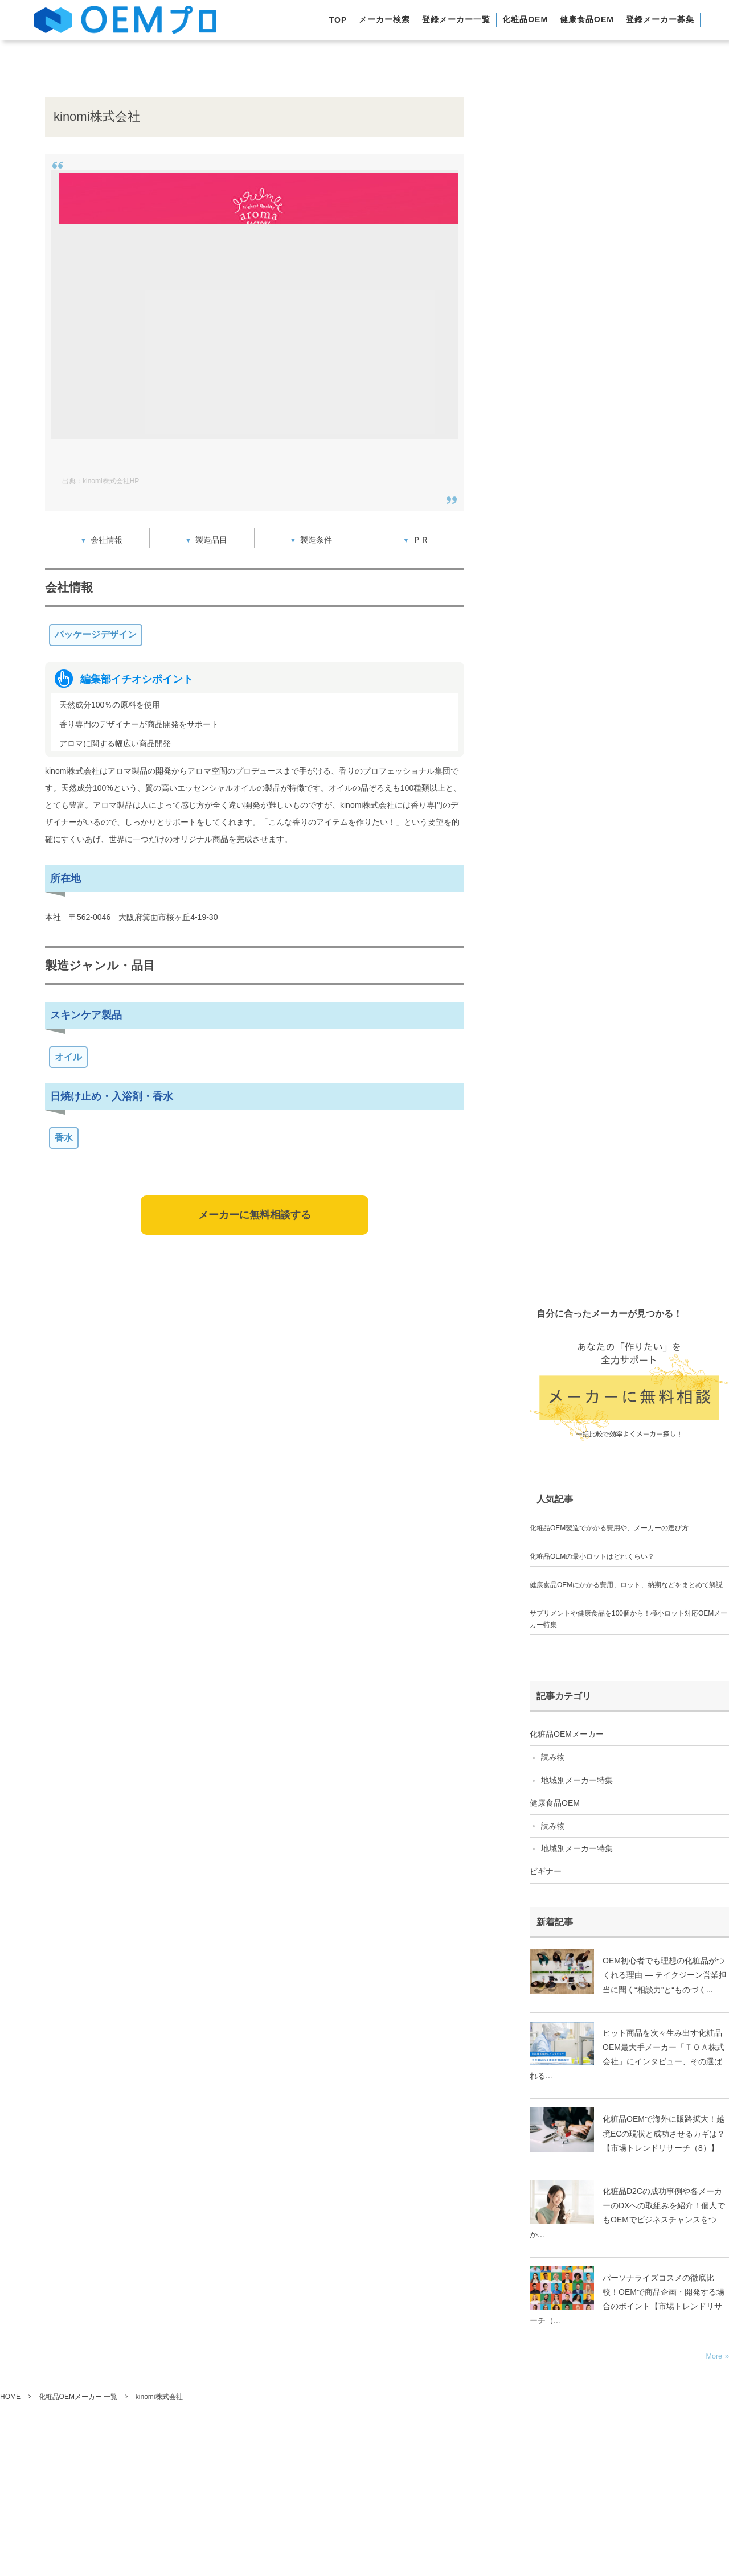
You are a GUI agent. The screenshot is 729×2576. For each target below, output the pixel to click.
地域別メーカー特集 (577, 1780)
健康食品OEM (555, 1802)
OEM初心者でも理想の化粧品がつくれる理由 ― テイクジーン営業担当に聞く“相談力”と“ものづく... (665, 1975)
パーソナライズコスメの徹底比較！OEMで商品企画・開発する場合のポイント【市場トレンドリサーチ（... (627, 2299)
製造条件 (316, 539)
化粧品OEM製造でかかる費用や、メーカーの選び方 (609, 1528)
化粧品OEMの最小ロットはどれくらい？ (592, 1556)
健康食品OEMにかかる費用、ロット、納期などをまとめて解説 (626, 1585)
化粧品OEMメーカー (567, 1734)
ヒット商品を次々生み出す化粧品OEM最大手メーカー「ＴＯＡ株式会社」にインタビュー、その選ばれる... (627, 2054)
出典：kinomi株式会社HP (100, 481)
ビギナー (546, 1871)
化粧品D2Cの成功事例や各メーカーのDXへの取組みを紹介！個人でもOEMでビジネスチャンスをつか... (627, 2213)
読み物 (553, 1756)
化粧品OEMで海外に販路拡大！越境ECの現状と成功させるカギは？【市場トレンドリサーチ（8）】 (664, 2133)
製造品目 (211, 539)
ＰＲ (421, 539)
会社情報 (106, 539)
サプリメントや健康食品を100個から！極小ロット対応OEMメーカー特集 (628, 1619)
